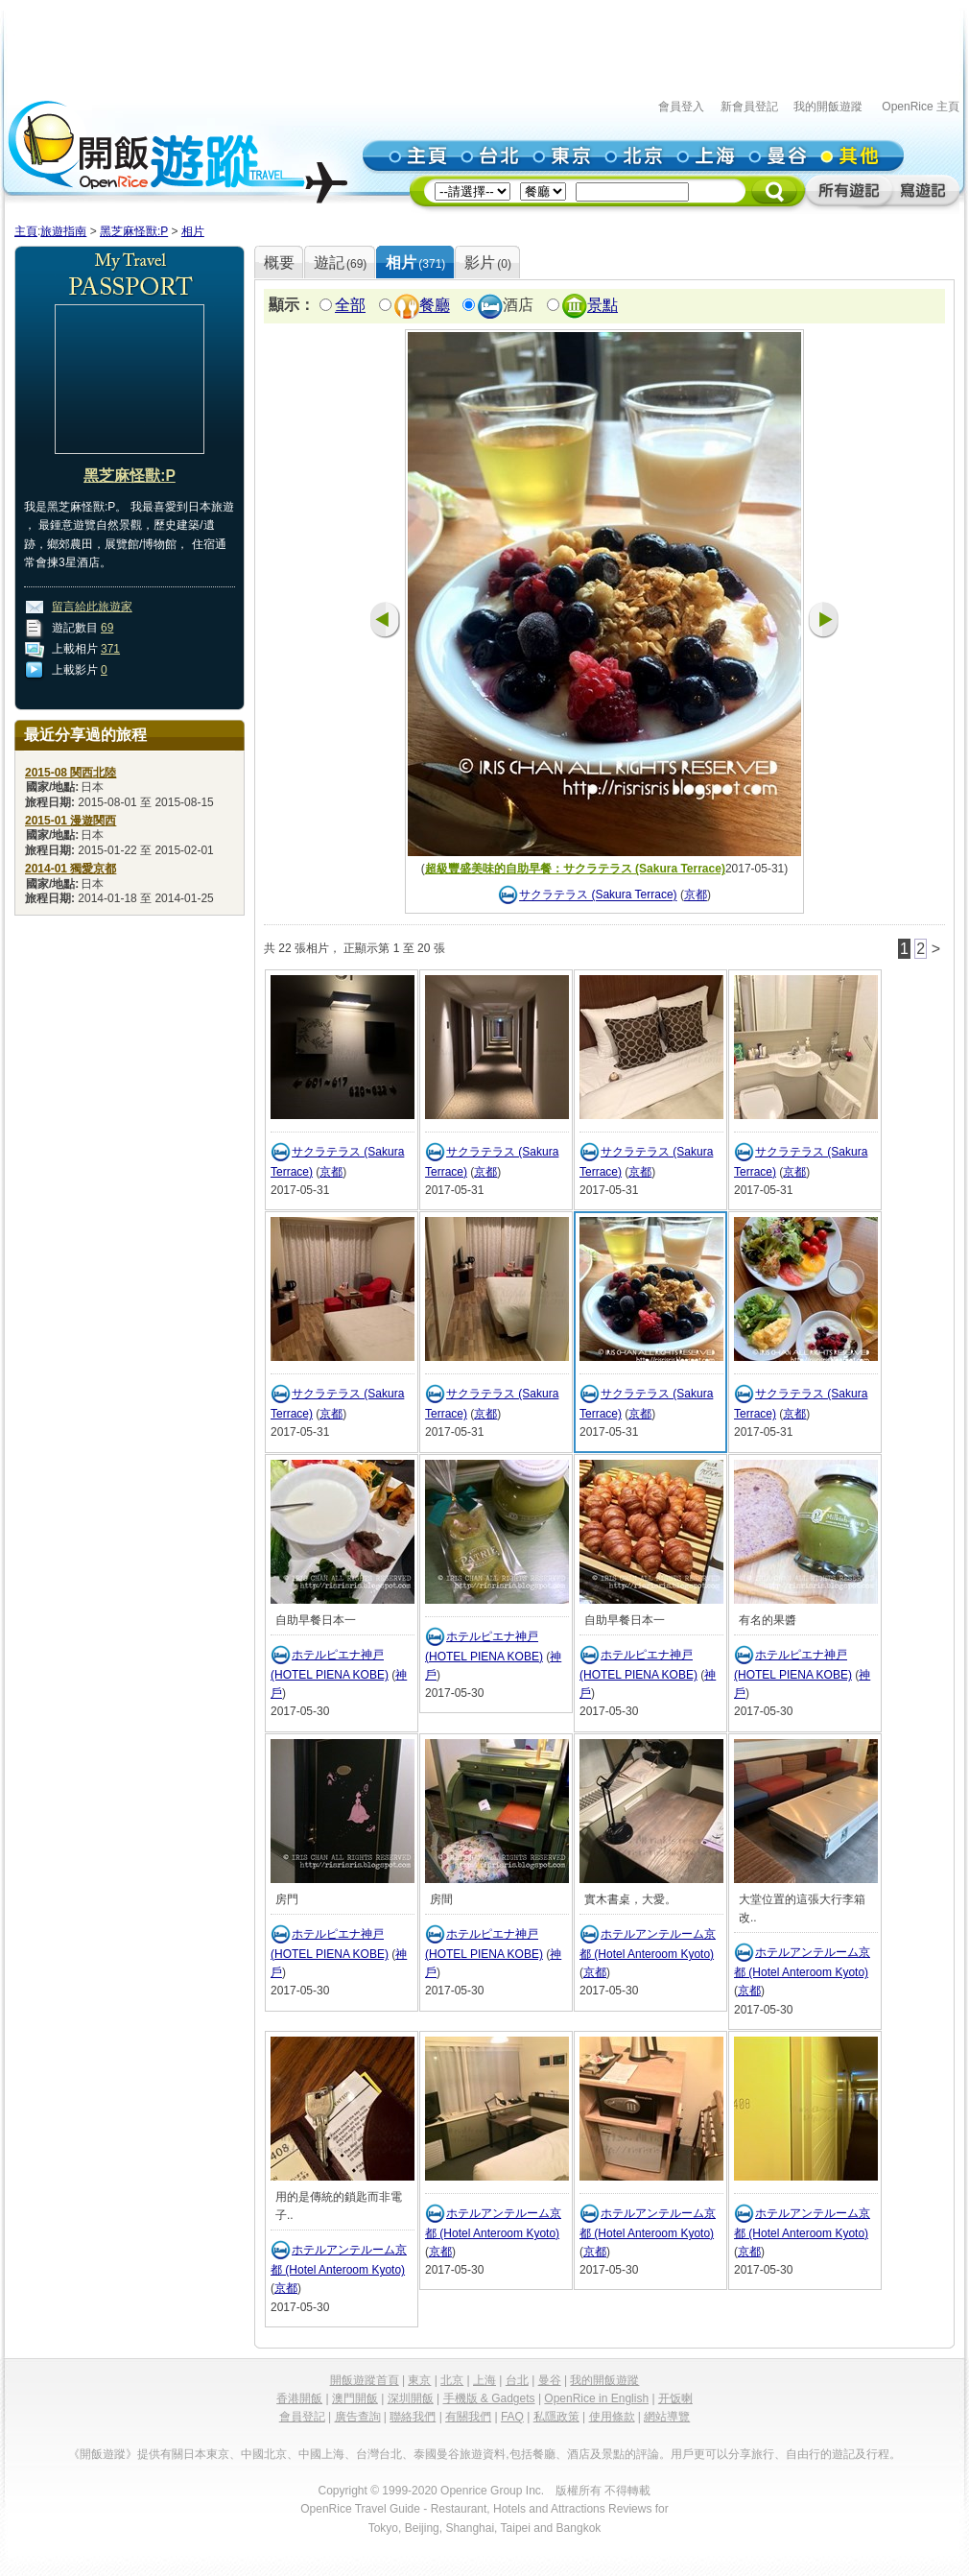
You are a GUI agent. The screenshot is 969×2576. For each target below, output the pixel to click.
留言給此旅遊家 (92, 606)
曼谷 (549, 2380)
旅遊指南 (63, 231)
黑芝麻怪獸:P (134, 231)
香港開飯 (299, 2398)
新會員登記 (749, 106)
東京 (419, 2380)
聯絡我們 (413, 2416)
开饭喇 (675, 2398)
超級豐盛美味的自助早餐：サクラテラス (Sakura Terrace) (575, 868)
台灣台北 (379, 2454)
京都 (695, 895)
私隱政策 (556, 2416)
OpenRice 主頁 (920, 106)
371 (110, 649)
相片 (192, 231)
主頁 (25, 231)
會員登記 (302, 2416)
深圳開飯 (411, 2398)
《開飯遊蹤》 (102, 2454)
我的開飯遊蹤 (828, 106)
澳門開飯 (355, 2398)
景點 (602, 306)
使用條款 (612, 2416)
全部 (350, 306)
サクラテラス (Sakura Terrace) (597, 895)
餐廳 (434, 306)
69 (107, 627)
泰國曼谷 (437, 2454)
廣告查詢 (358, 2416)
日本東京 (206, 2454)
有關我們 (468, 2416)
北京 (451, 2380)
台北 (517, 2380)
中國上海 (321, 2454)
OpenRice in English (596, 2398)
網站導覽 (667, 2416)
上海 (484, 2380)
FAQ (512, 2416)
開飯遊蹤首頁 (364, 2380)
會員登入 (681, 106)
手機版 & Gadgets (489, 2398)
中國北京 (264, 2454)
